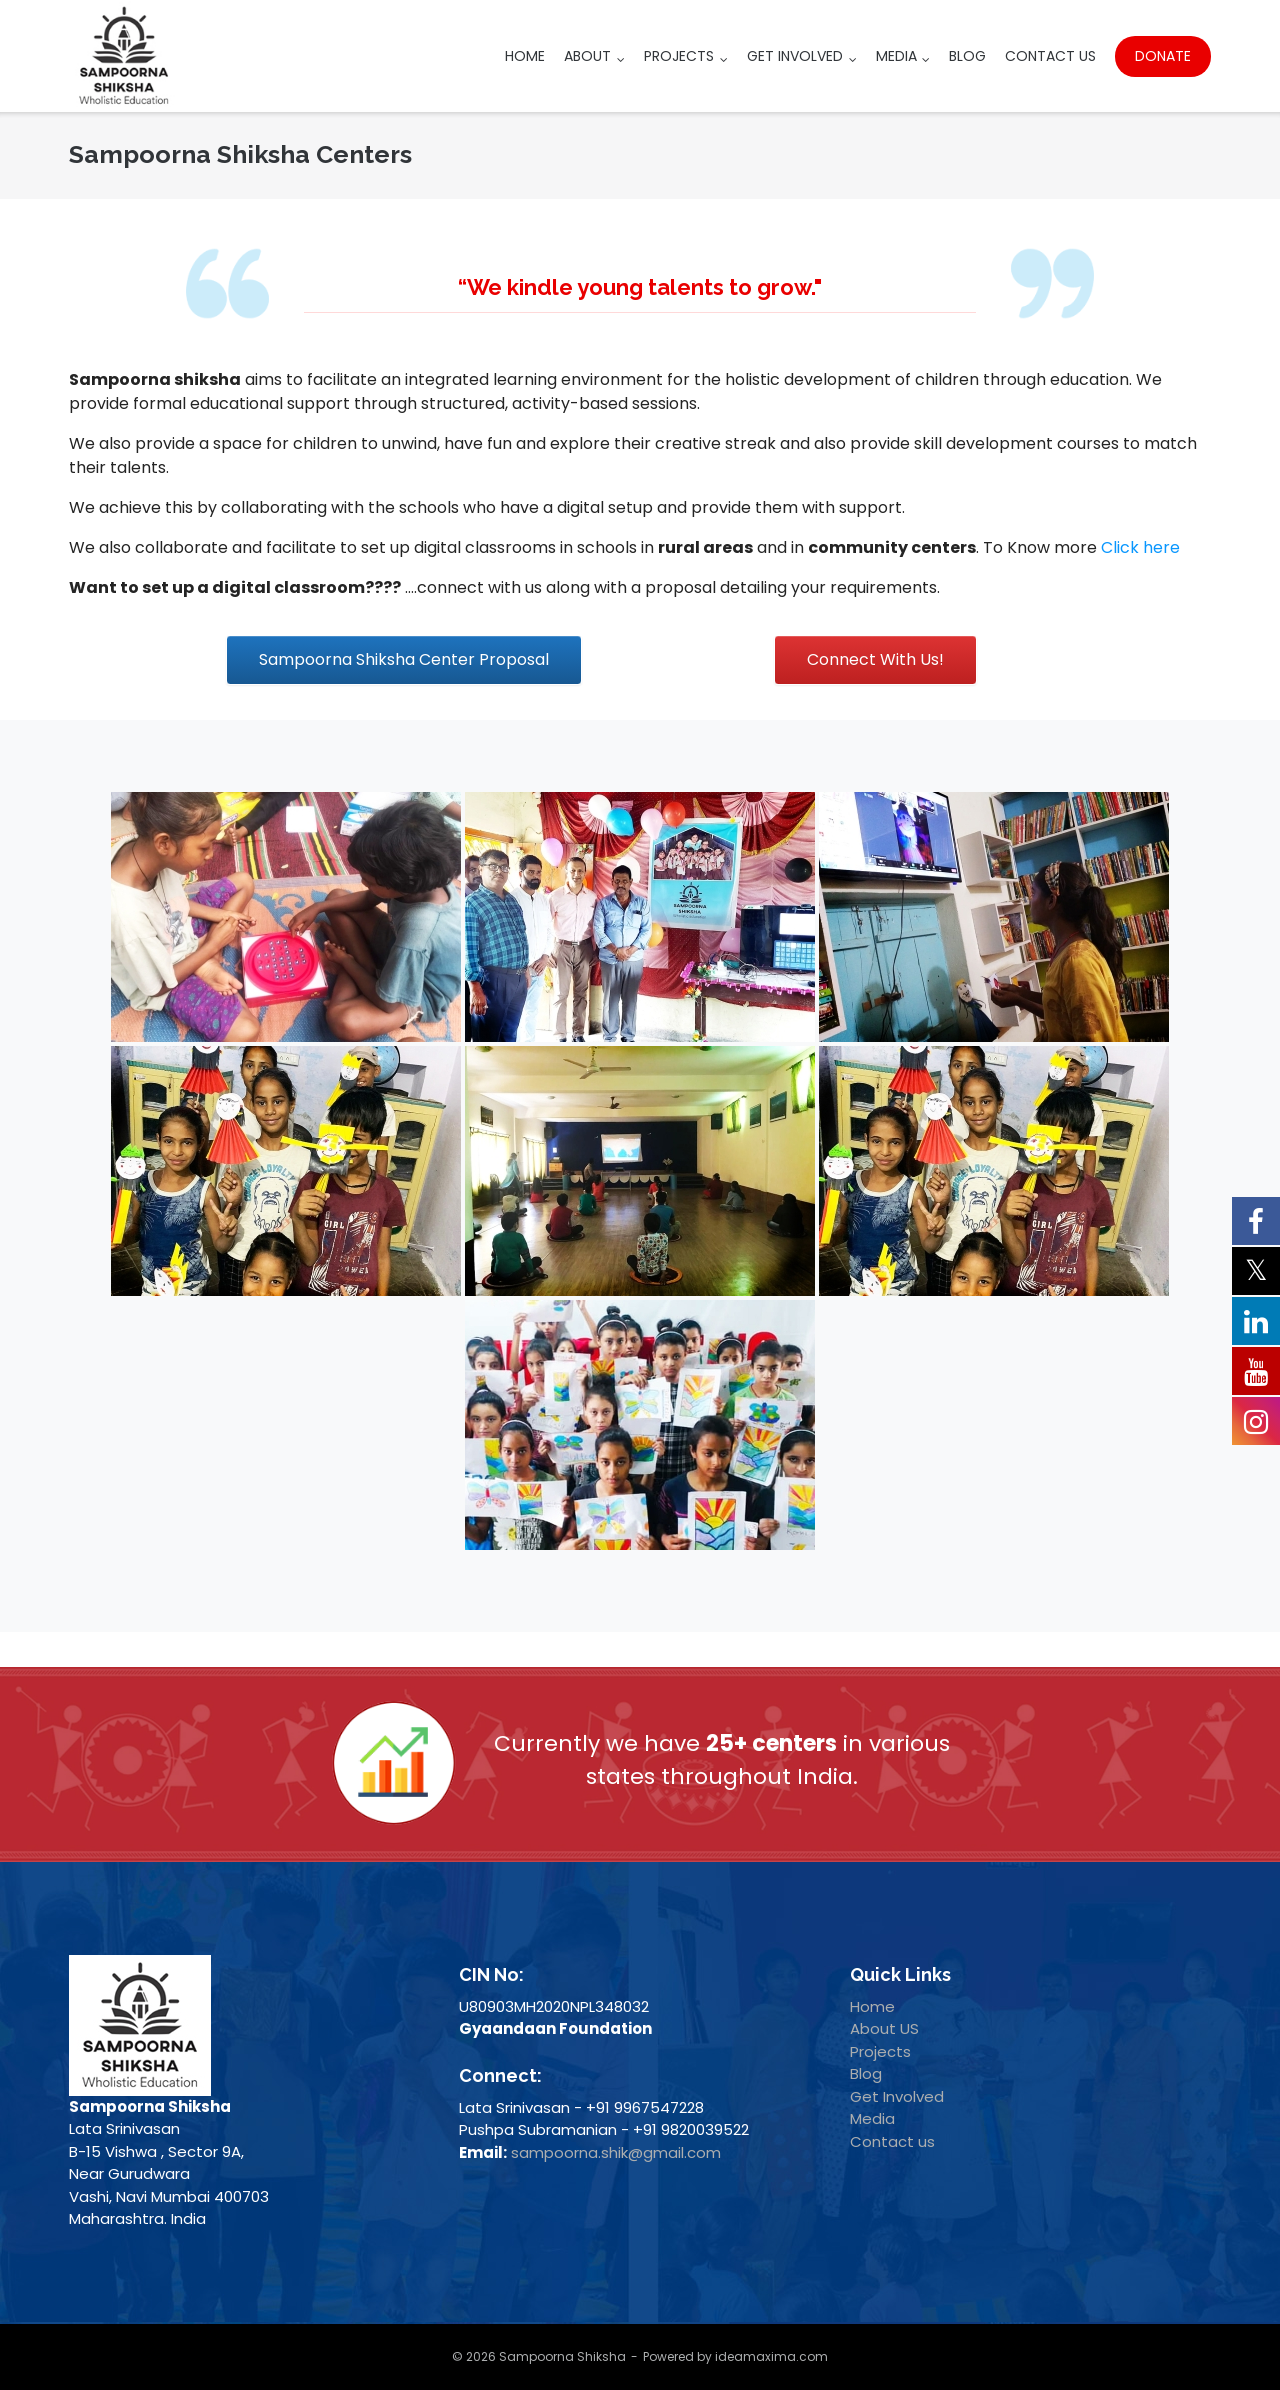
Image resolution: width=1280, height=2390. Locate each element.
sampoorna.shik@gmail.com (616, 2152)
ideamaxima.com (771, 2356)
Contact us (892, 2141)
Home (525, 56)
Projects (679, 56)
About (587, 56)
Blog (967, 56)
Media (896, 56)
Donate (1163, 56)
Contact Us (1050, 56)
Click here (1140, 547)
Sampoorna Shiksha (562, 2356)
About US (884, 2028)
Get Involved (795, 56)
